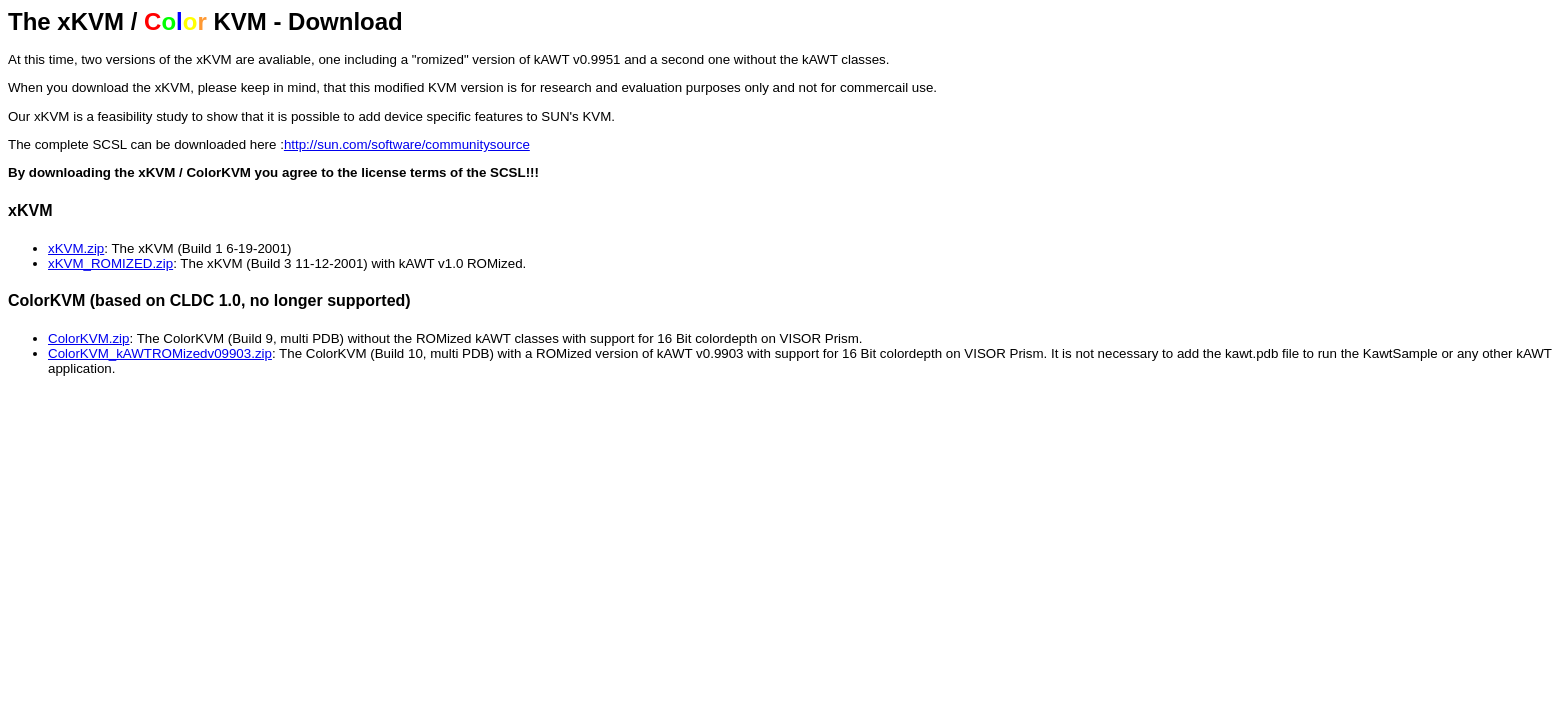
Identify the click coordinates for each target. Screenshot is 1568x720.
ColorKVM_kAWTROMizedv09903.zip (160, 353)
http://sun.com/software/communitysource (407, 144)
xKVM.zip (76, 248)
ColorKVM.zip (88, 338)
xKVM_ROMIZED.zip (110, 263)
